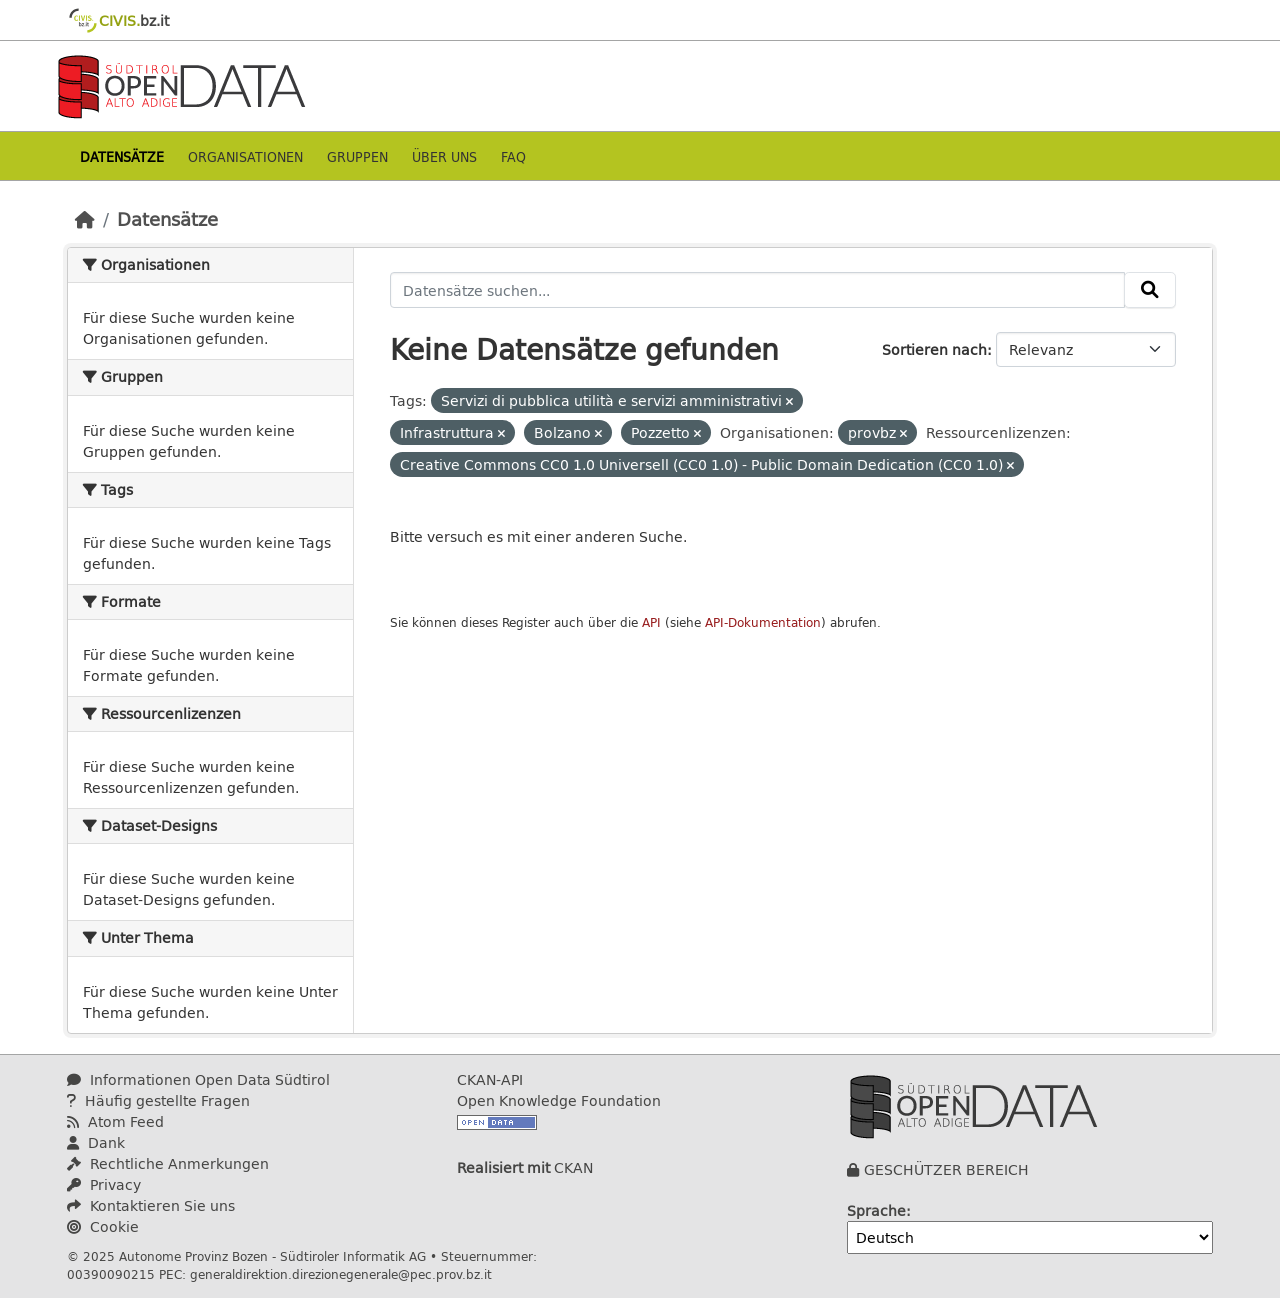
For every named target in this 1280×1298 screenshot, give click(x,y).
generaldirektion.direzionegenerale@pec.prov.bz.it (341, 1274)
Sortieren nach (934, 349)
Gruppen (357, 156)
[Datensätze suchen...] (757, 290)
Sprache (876, 1210)
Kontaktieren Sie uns (151, 1205)
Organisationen (245, 156)
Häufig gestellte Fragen (158, 1100)
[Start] (85, 219)
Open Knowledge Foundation (559, 1100)
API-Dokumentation (763, 622)
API (651, 622)
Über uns (444, 156)
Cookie (103, 1226)
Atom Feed (115, 1121)
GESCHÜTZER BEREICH (946, 1169)
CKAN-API (490, 1079)
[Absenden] (1150, 290)
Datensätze (122, 156)
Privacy (104, 1184)
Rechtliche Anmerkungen (168, 1163)
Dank (96, 1142)
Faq (513, 156)
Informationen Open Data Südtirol (198, 1079)
